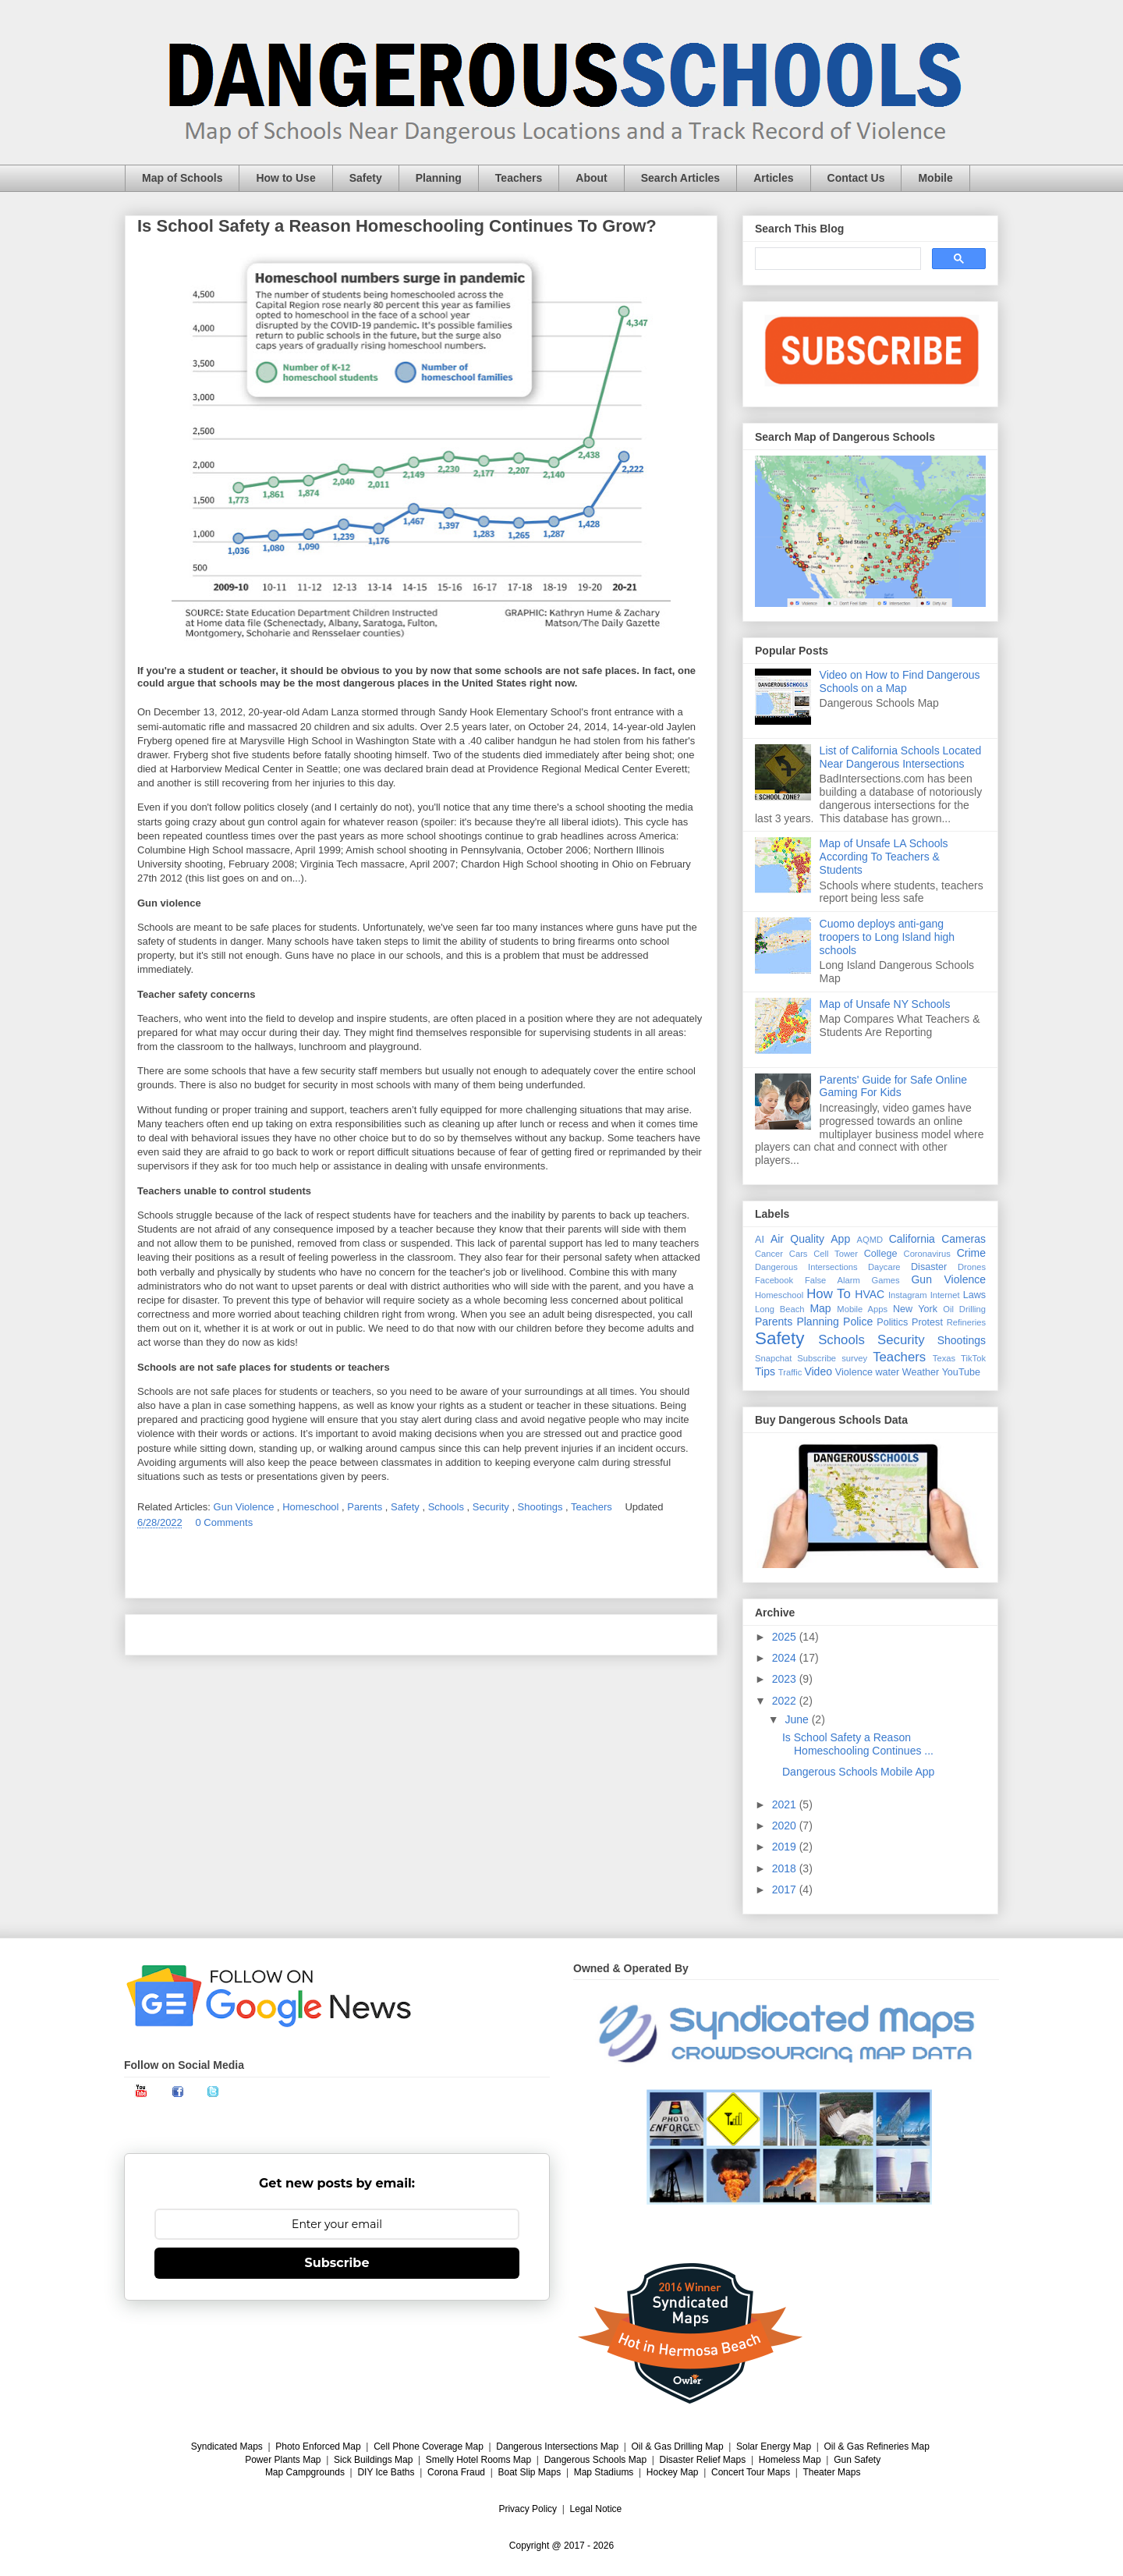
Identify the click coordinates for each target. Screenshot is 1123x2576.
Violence (854, 1372)
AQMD (870, 1239)
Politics (892, 1322)
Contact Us (856, 178)
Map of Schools (182, 178)
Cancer (769, 1253)
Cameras (963, 1239)
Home (421, 1634)
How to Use (285, 178)
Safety (365, 178)
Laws (974, 1295)
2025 (785, 1636)
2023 (785, 1679)
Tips (765, 1371)
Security (492, 1507)
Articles (773, 178)
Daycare (884, 1267)
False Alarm (832, 1280)
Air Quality (797, 1239)
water (887, 1372)
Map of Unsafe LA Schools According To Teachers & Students (884, 856)
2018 (785, 1868)
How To (828, 1293)
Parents (365, 1507)
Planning (439, 178)
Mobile (935, 178)
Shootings (541, 1507)
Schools (447, 1507)
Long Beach (780, 1309)
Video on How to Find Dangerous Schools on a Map (900, 681)
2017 (785, 1889)
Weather (920, 1372)
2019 (785, 1846)
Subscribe (816, 1358)
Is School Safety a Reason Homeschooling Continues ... (857, 1744)
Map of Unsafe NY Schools (885, 1004)
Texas (944, 1358)
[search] (836, 259)
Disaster (929, 1266)
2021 (785, 1804)
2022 (785, 1700)
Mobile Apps (862, 1309)
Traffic (790, 1372)
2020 (785, 1825)
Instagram (907, 1295)
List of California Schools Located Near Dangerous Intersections (901, 757)
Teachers (518, 178)
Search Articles (680, 178)
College (881, 1253)
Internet (945, 1295)
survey (854, 1358)
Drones (972, 1267)
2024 (785, 1658)
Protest (927, 1322)
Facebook (774, 1280)
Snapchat (773, 1358)
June (798, 1719)
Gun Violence (245, 1507)
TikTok (973, 1358)
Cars (798, 1253)
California (912, 1239)
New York (915, 1309)
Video (818, 1371)
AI (759, 1239)
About (591, 178)
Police (858, 1321)
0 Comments (224, 1522)
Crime (971, 1253)
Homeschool (312, 1507)
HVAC (869, 1294)
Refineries (966, 1322)
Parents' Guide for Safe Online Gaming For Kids (893, 1086)
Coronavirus (927, 1253)
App (840, 1239)
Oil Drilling (964, 1309)
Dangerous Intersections (806, 1267)
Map (820, 1308)
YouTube (961, 1372)
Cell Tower (835, 1253)
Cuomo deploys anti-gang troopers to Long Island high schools (887, 936)
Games (886, 1280)
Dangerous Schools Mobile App (858, 1771)
